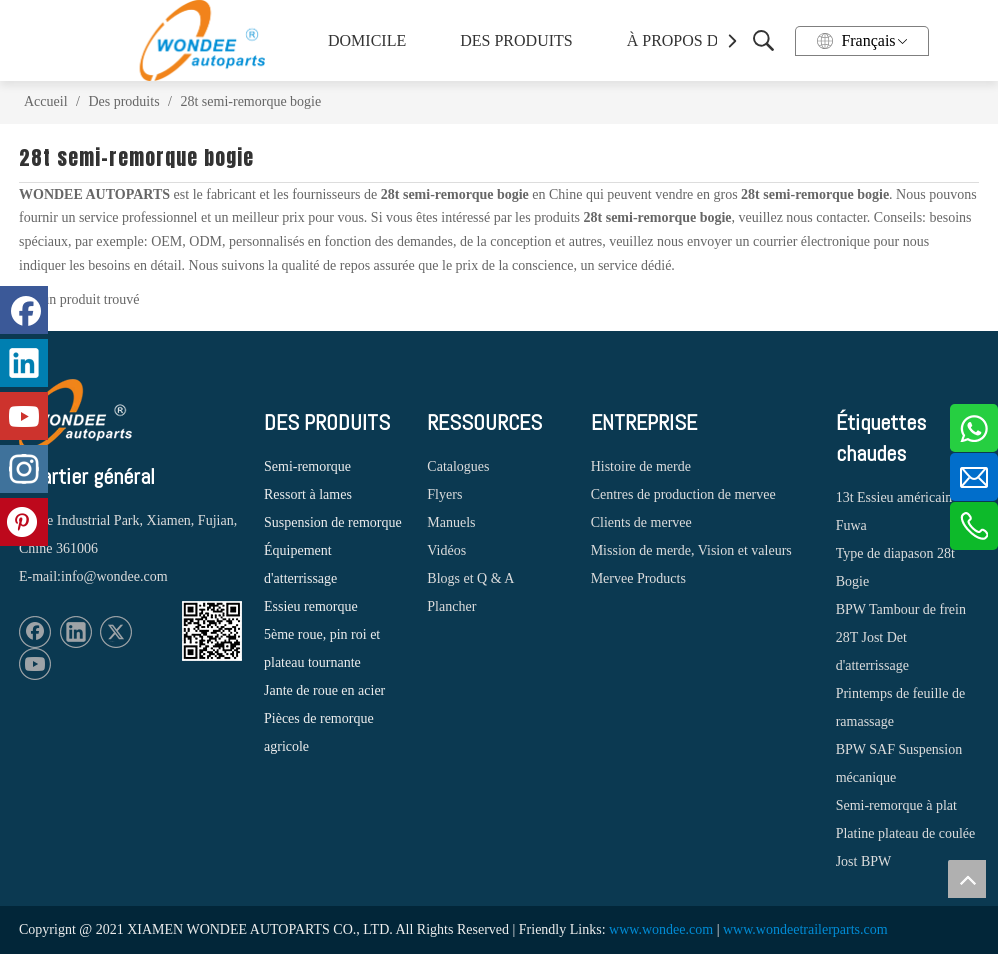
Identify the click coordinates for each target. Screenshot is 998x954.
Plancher (451, 606)
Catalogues (458, 466)
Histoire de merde (641, 466)
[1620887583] (212, 631)
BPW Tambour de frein (901, 609)
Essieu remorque (311, 606)
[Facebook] (35, 632)
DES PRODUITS (516, 40)
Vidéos (446, 550)
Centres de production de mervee (683, 494)
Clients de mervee (641, 522)
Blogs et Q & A (470, 578)
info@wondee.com (114, 576)
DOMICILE (367, 40)
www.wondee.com (661, 929)
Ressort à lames (308, 494)
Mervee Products (638, 578)
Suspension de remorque (333, 522)
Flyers (444, 494)
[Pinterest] (24, 522)
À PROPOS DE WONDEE (709, 40)
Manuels (451, 522)
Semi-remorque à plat (896, 805)
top (967, 879)
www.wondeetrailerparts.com (805, 929)
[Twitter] (116, 632)
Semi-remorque (307, 466)
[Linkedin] (76, 632)
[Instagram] (24, 469)
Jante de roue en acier (324, 690)
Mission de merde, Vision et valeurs (691, 550)
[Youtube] (35, 664)
